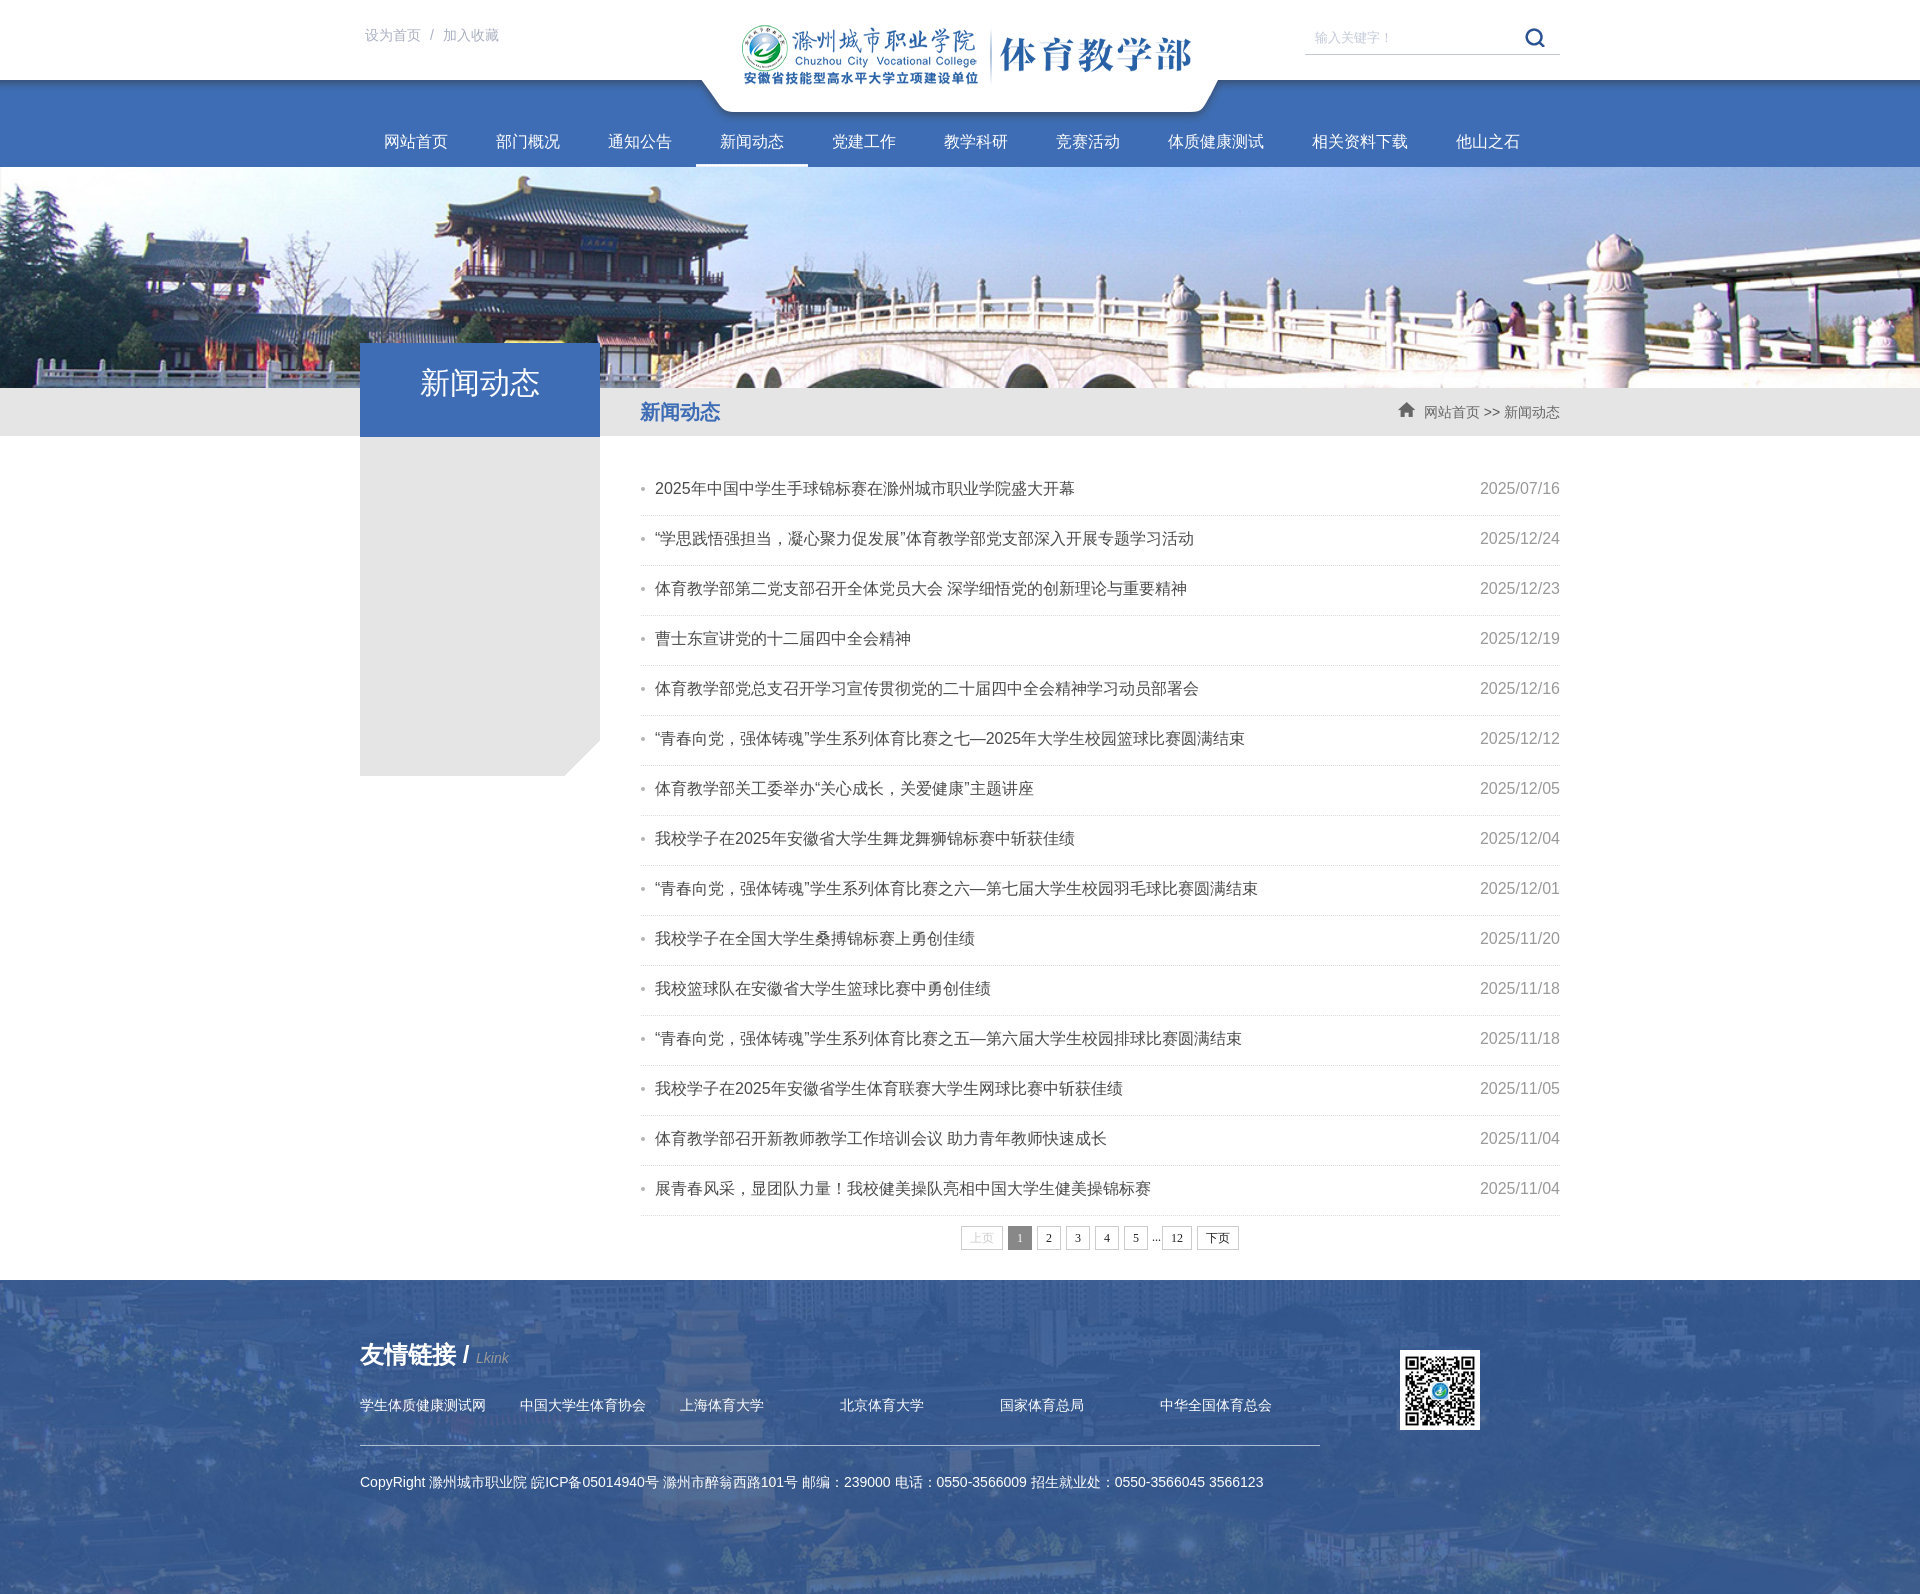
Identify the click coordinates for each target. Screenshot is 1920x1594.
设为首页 (395, 35)
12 (1177, 1238)
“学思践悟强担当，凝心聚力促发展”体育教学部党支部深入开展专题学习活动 (924, 538)
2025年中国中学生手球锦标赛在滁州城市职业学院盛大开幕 (865, 488)
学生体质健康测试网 (423, 1405)
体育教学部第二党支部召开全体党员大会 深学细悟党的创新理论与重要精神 (921, 588)
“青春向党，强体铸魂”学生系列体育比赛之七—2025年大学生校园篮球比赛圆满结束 (950, 738)
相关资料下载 (1360, 141)
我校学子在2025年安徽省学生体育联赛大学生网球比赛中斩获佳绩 (889, 1088)
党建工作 (864, 141)
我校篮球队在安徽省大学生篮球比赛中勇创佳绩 (823, 988)
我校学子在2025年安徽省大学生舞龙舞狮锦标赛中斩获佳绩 (865, 838)
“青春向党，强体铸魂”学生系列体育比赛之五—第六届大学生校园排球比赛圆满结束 (948, 1038)
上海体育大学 (722, 1405)
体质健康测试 (1216, 141)
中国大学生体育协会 (583, 1405)
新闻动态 (752, 141)
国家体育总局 (1042, 1405)
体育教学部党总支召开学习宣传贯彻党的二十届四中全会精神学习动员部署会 (927, 688)
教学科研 (976, 141)
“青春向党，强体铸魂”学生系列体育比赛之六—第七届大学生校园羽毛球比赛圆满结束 (956, 888)
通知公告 (640, 141)
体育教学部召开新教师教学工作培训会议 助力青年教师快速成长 (881, 1138)
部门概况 (528, 141)
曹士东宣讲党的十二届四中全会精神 (783, 638)
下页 (1218, 1238)
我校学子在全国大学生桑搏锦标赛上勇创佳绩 (815, 938)
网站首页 (416, 141)
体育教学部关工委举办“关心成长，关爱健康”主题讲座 (844, 788)
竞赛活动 (1088, 141)
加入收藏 (471, 35)
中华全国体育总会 (1216, 1405)
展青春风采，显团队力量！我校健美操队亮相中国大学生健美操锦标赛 (903, 1188)
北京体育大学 (882, 1405)
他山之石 (1488, 141)
